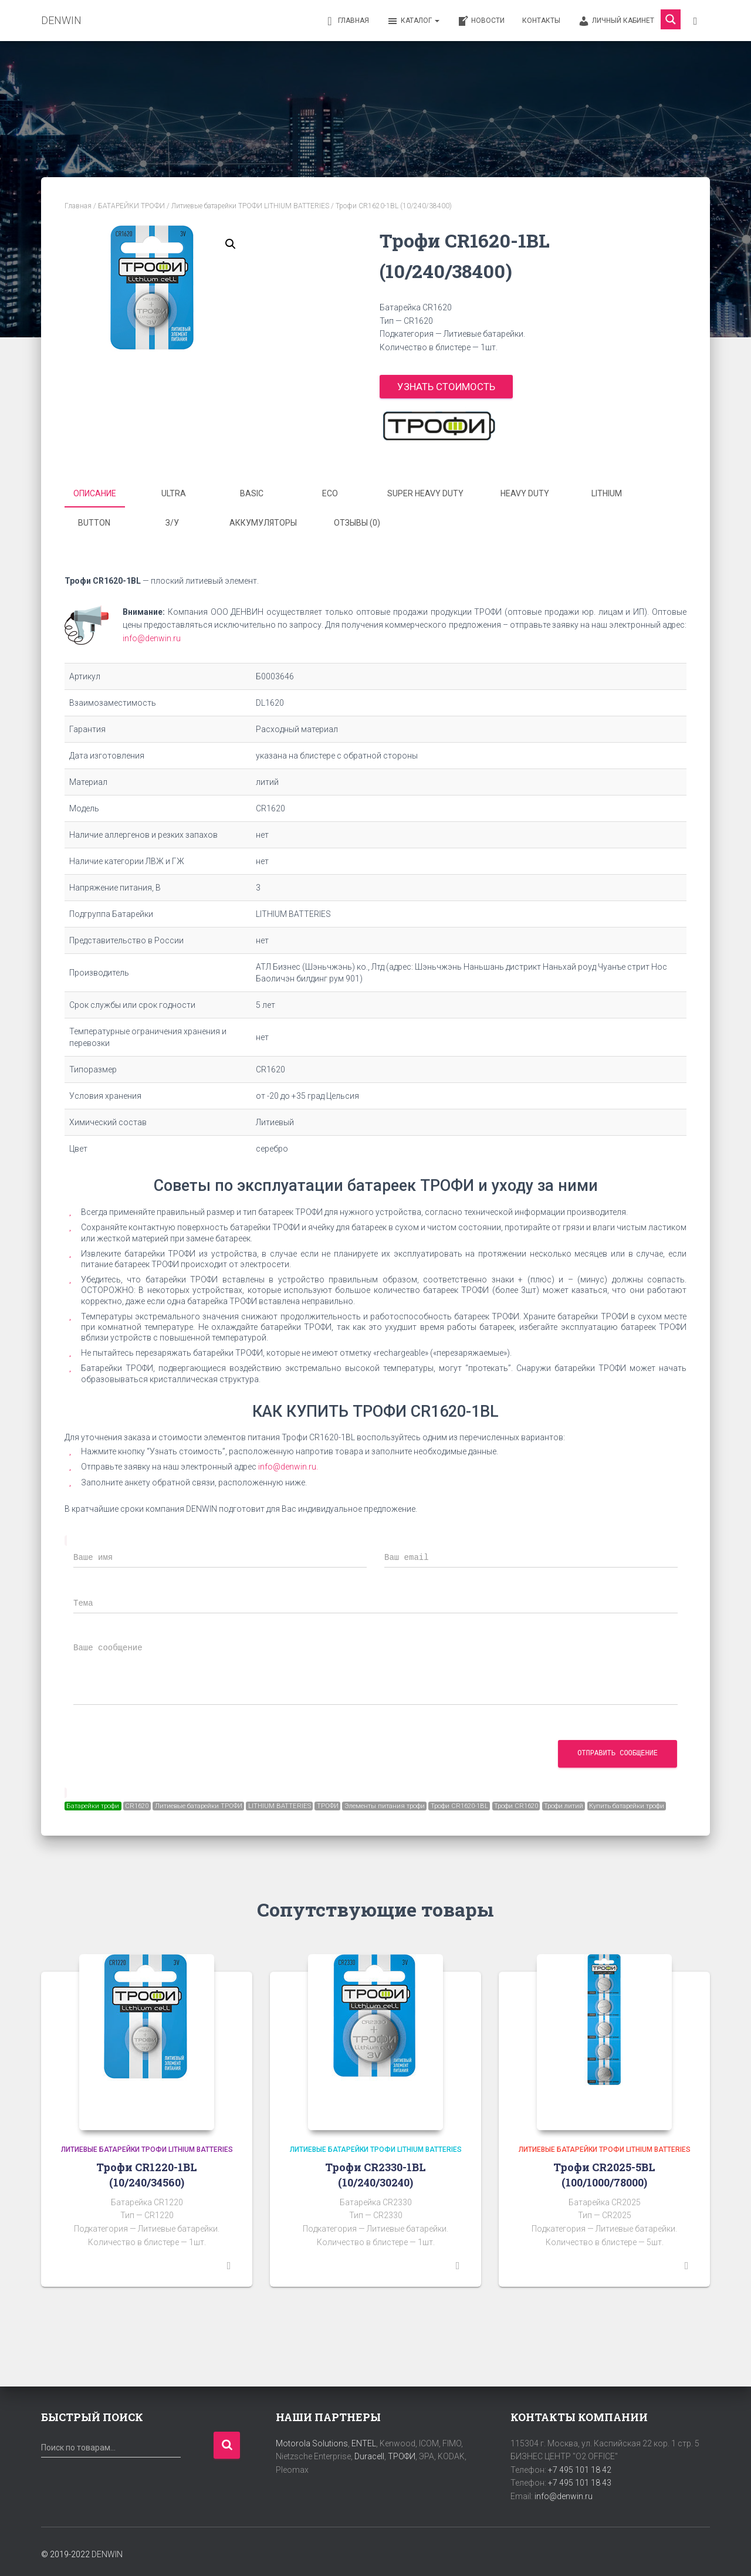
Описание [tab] (94, 493)
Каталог (413, 21)
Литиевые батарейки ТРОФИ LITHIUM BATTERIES (250, 206)
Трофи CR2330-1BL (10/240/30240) (375, 2170)
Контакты (541, 20)
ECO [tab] (330, 493)
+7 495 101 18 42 (579, 2465)
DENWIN (107, 2549)
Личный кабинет (616, 21)
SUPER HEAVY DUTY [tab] (425, 493)
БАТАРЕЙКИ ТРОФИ (131, 206)
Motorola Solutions (312, 2438)
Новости (481, 21)
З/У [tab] (172, 520)
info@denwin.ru (152, 633)
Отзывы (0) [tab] (357, 520)
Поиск (227, 2441)
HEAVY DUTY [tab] (524, 493)
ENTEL (363, 2438)
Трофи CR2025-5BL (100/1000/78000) (604, 2170)
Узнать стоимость (446, 386)
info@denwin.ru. (288, 1462)
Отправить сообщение (617, 1749)
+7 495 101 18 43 (579, 2478)
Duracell (369, 2452)
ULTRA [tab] (173, 493)
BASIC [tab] (251, 493)
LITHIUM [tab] (606, 493)
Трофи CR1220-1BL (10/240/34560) (146, 2170)
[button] (230, 244)
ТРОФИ (401, 2452)
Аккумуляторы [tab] (263, 520)
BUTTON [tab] (94, 520)
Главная (346, 21)
